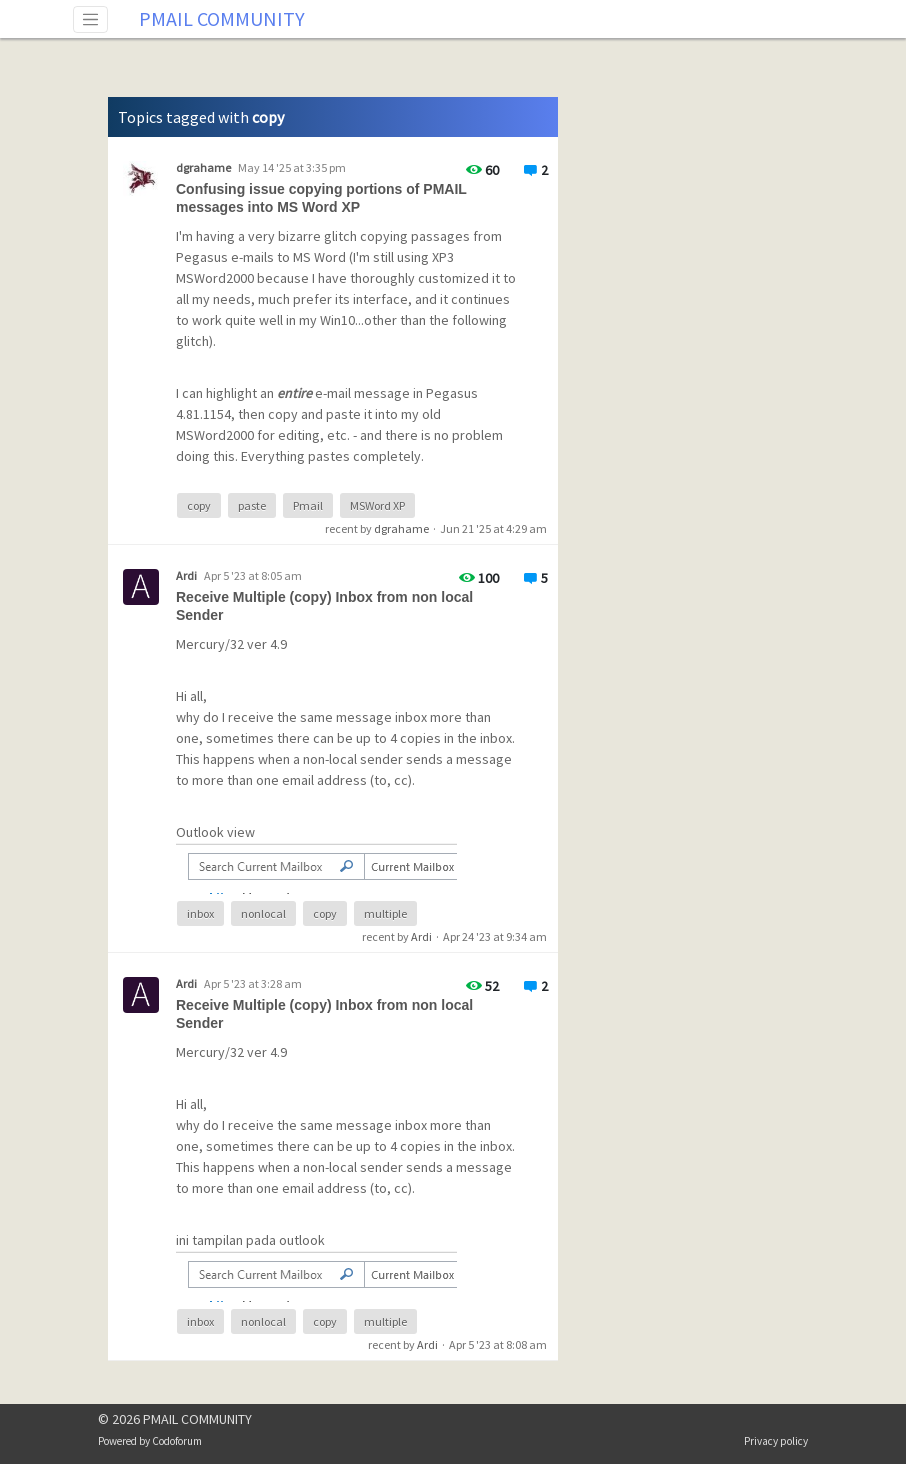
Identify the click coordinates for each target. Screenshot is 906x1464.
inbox (200, 913)
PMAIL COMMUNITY (222, 18)
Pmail (308, 505)
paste (252, 505)
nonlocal (263, 913)
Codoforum (177, 1441)
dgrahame (401, 528)
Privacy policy (776, 1441)
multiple (385, 913)
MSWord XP (377, 505)
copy (199, 505)
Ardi (421, 936)
